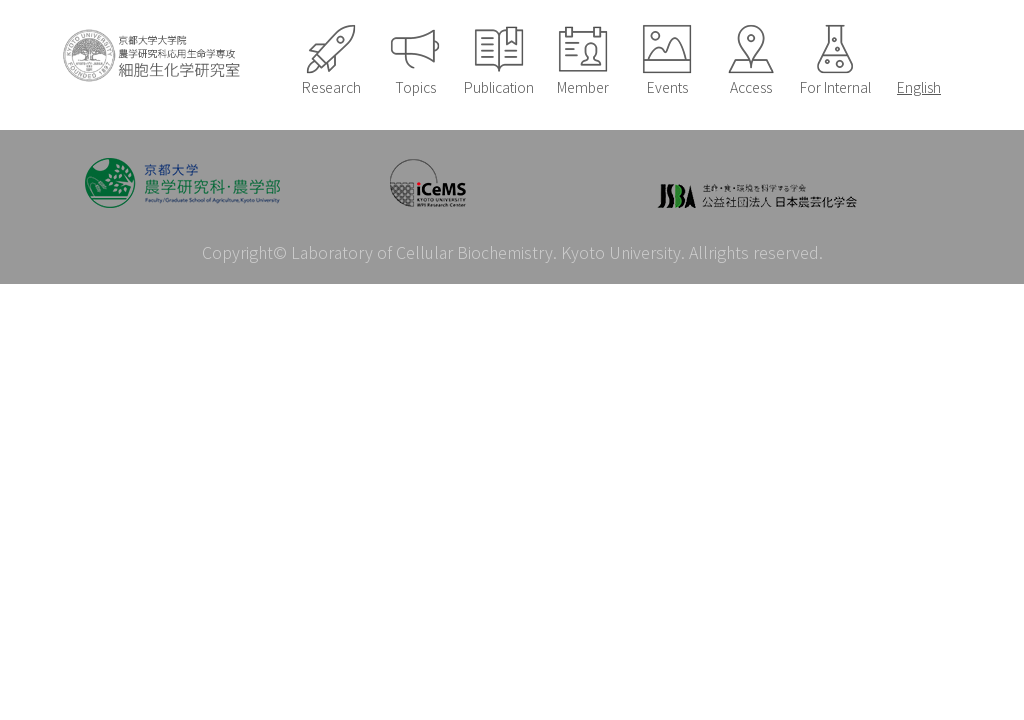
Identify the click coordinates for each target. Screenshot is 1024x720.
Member (583, 87)
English (919, 87)
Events (667, 87)
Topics (415, 87)
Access (751, 87)
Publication (499, 87)
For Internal (835, 87)
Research (331, 87)
